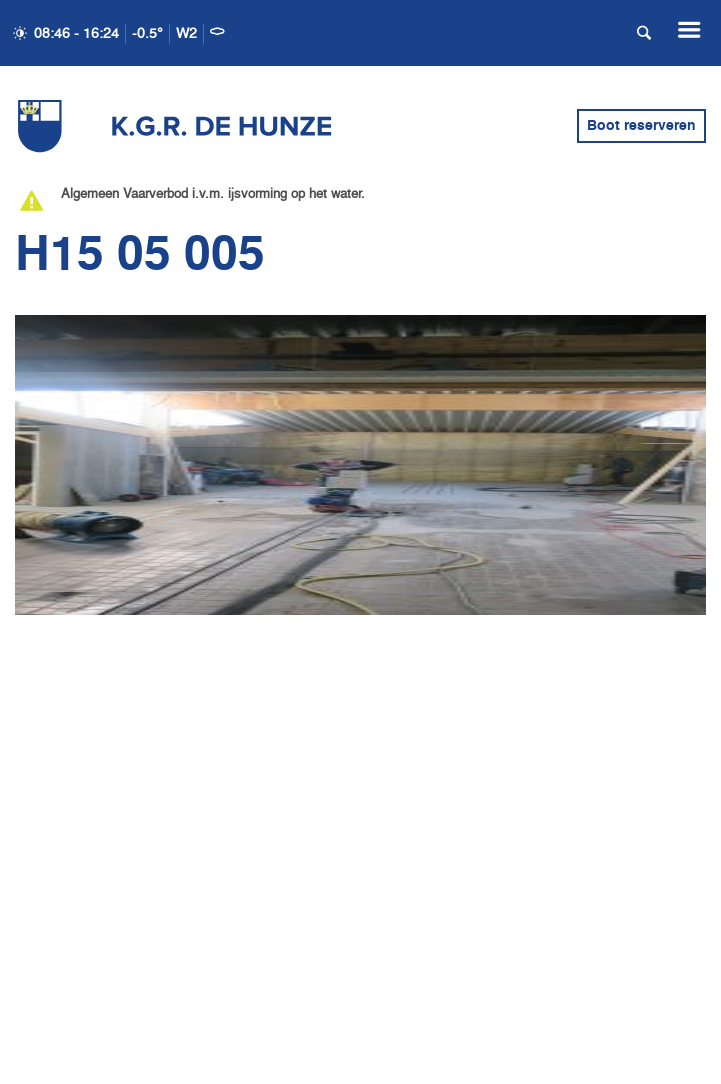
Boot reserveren (641, 126)
